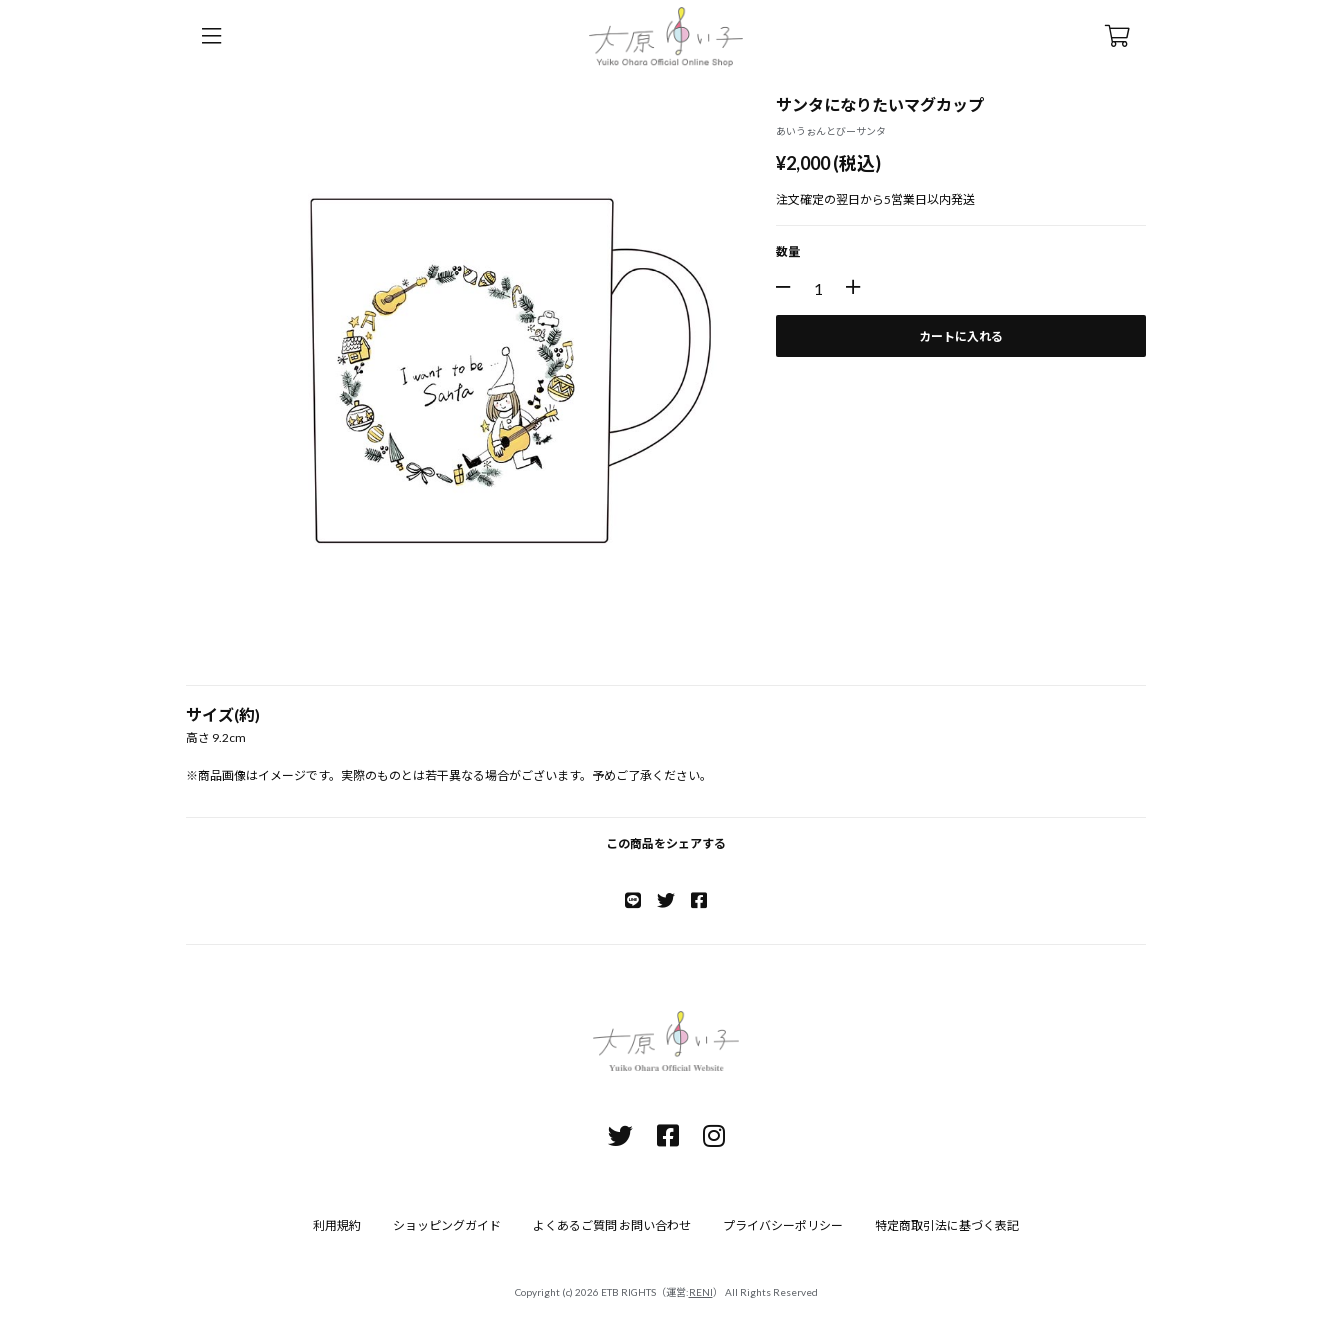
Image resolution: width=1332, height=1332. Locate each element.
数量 (788, 251)
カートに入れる (961, 336)
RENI (701, 1292)
